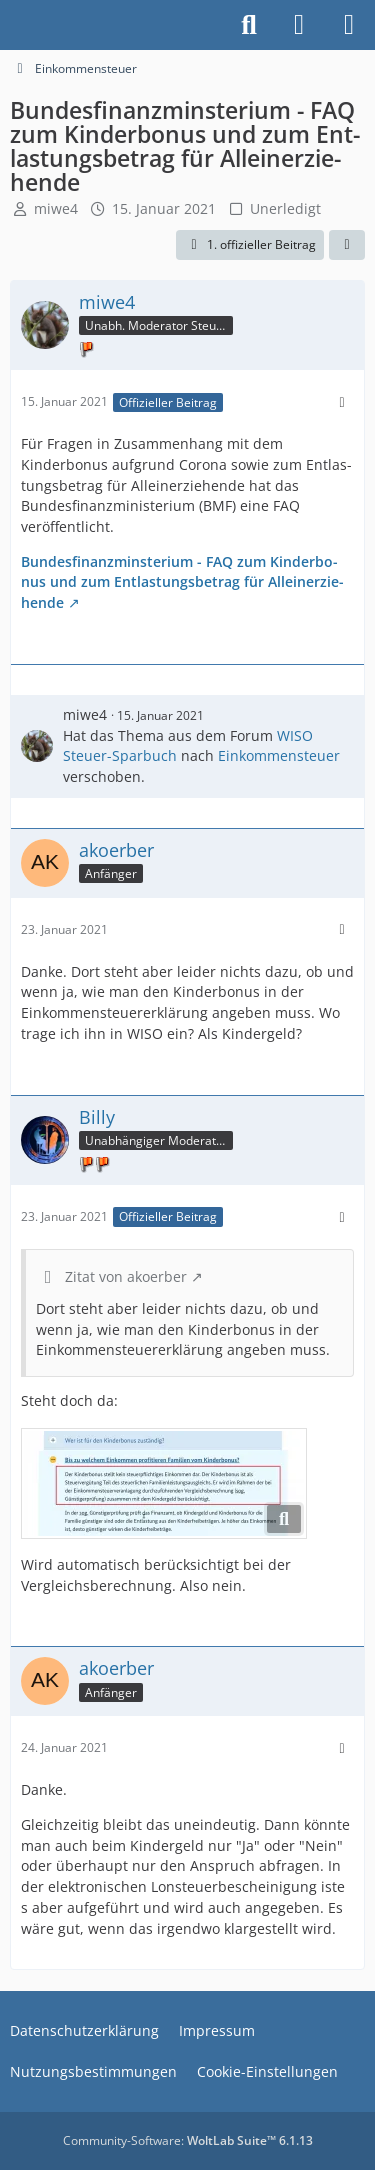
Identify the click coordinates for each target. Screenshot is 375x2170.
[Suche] (249, 25)
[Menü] (349, 25)
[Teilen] (347, 245)
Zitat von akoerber (126, 1276)
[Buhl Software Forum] (10, 25)
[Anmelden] (299, 25)
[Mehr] (342, 402)
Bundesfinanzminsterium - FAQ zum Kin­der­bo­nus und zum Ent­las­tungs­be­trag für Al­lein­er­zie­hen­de (182, 582)
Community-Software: (188, 2140)
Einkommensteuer (279, 755)
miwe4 (56, 208)
